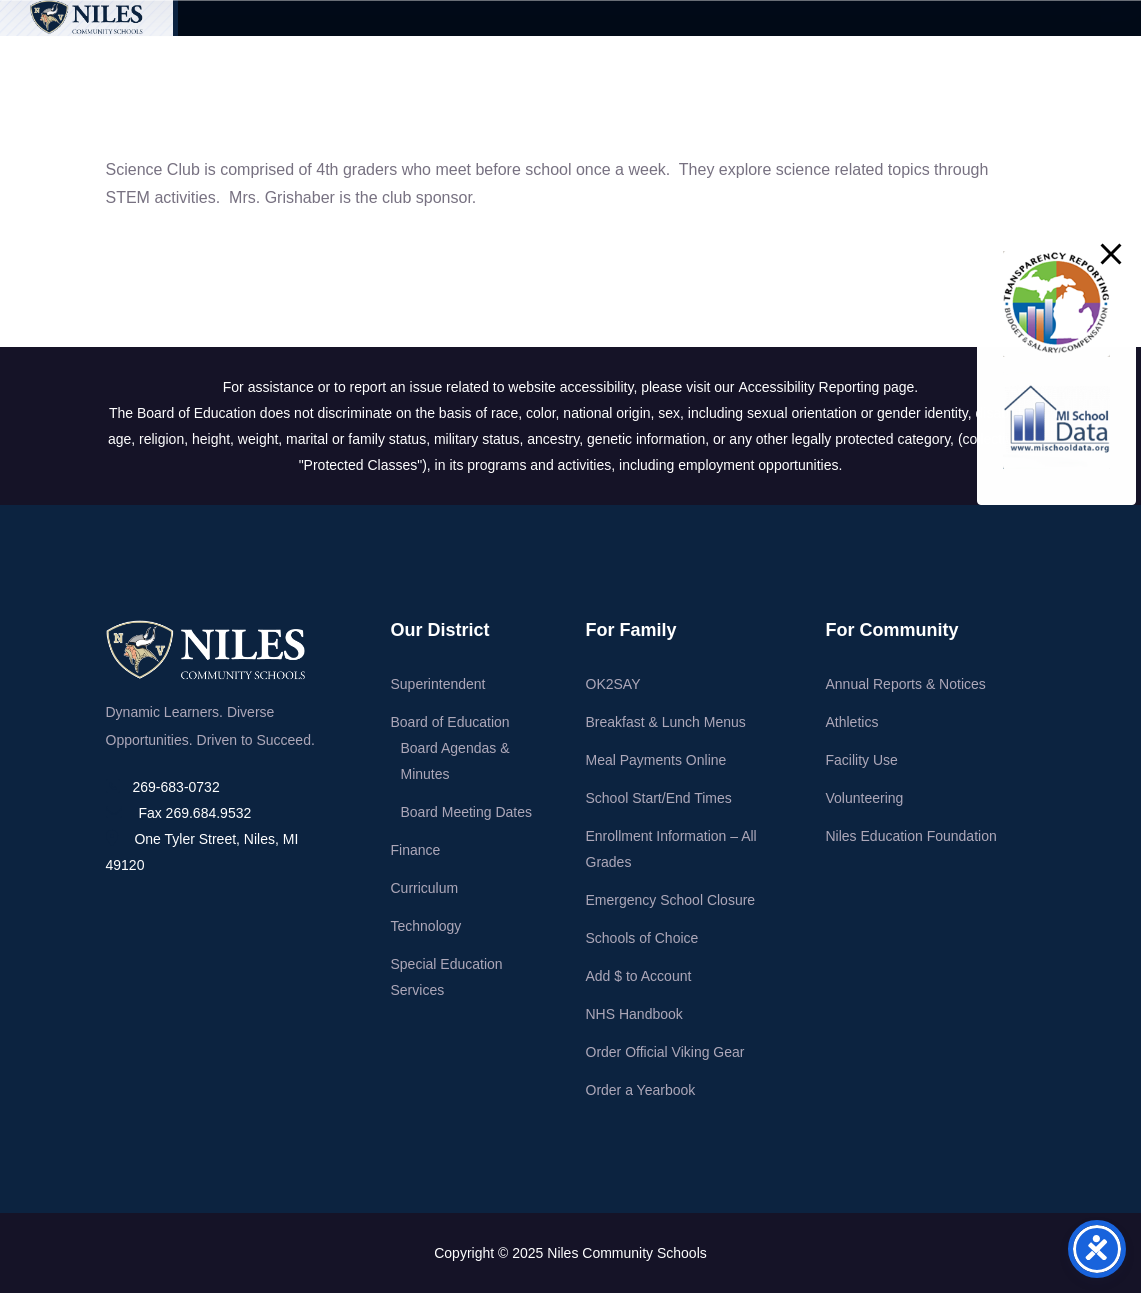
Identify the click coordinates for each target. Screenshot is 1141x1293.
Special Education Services (447, 977)
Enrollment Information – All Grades (671, 849)
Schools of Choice (642, 938)
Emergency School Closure (671, 900)
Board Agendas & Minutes (455, 761)
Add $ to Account (639, 976)
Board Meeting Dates (467, 812)
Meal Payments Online (656, 760)
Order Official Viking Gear (665, 1052)
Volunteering (865, 798)
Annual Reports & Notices (906, 684)
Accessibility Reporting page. (828, 387)
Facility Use (862, 760)
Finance (416, 850)
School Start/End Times (659, 798)
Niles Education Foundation (911, 836)
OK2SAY (613, 684)
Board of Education (450, 722)
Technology (426, 926)
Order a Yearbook (641, 1090)
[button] (1111, 254)
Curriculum (425, 888)
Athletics (852, 722)
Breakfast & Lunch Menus (666, 722)
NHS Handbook (634, 1014)
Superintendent (438, 684)
